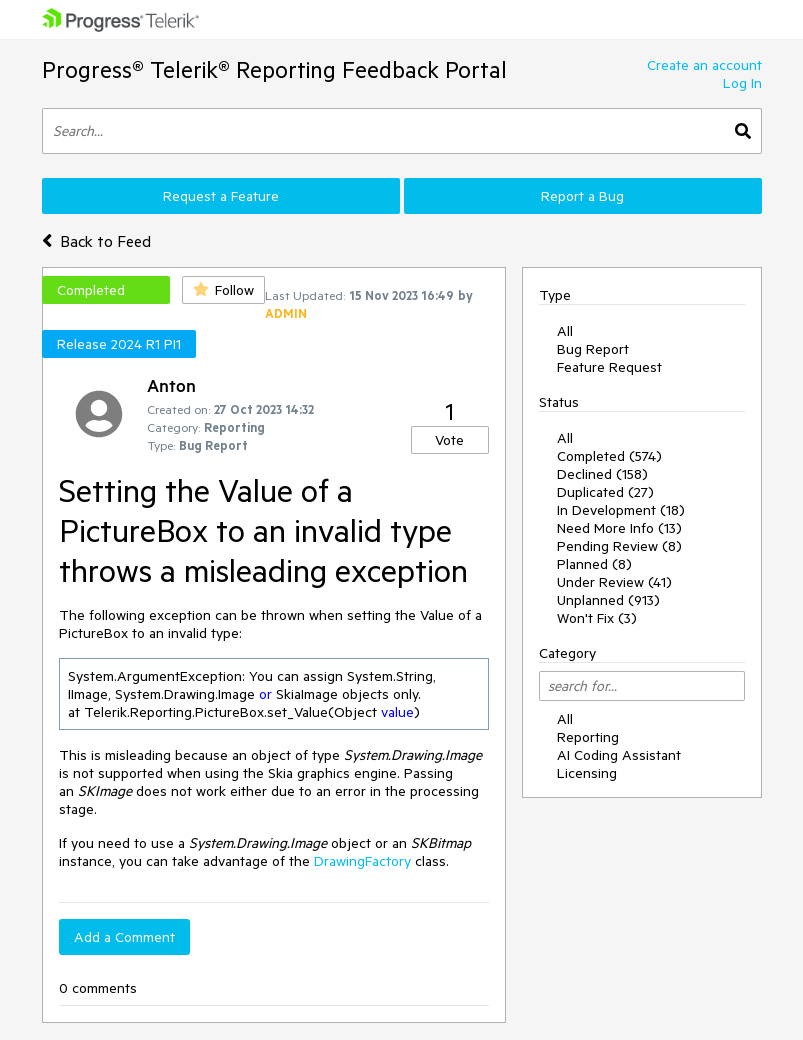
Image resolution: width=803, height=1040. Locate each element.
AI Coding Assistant (619, 755)
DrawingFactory (362, 861)
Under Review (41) (614, 582)
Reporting (588, 737)
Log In (742, 83)
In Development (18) (621, 510)
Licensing (587, 773)
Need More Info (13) (619, 528)
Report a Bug (582, 196)
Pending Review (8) (619, 546)
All (565, 331)
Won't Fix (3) (597, 618)
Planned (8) (594, 564)
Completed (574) (609, 456)
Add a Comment (124, 937)
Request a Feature (221, 196)
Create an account (704, 65)
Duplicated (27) (605, 492)
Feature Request (609, 367)
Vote (449, 440)
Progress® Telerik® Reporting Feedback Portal (274, 69)
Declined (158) (602, 474)
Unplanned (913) (608, 600)
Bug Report (593, 349)
